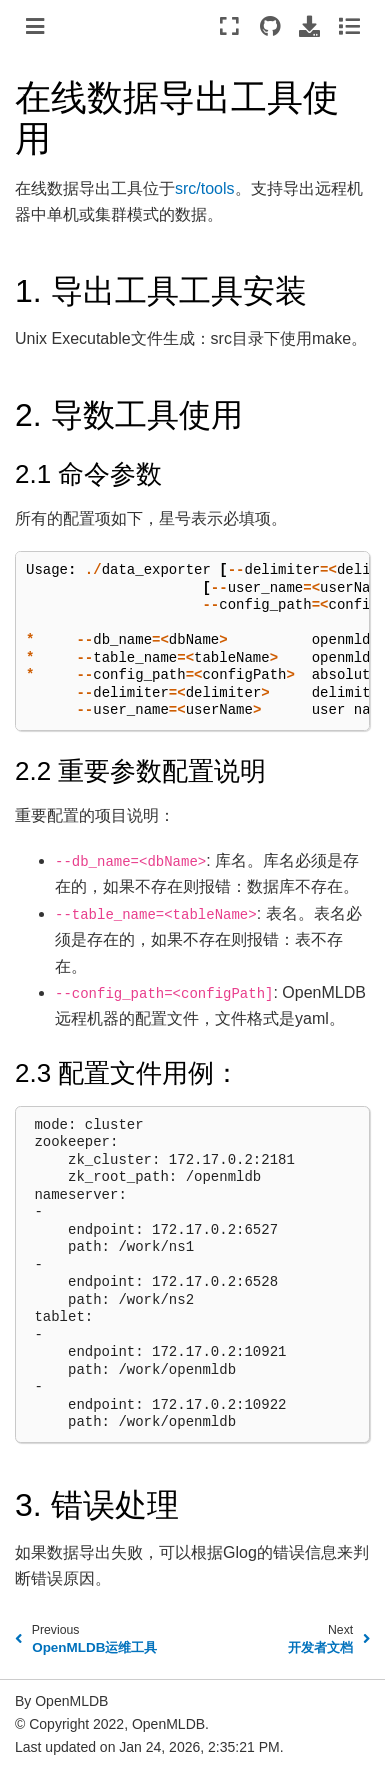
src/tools (205, 188)
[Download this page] (309, 26)
